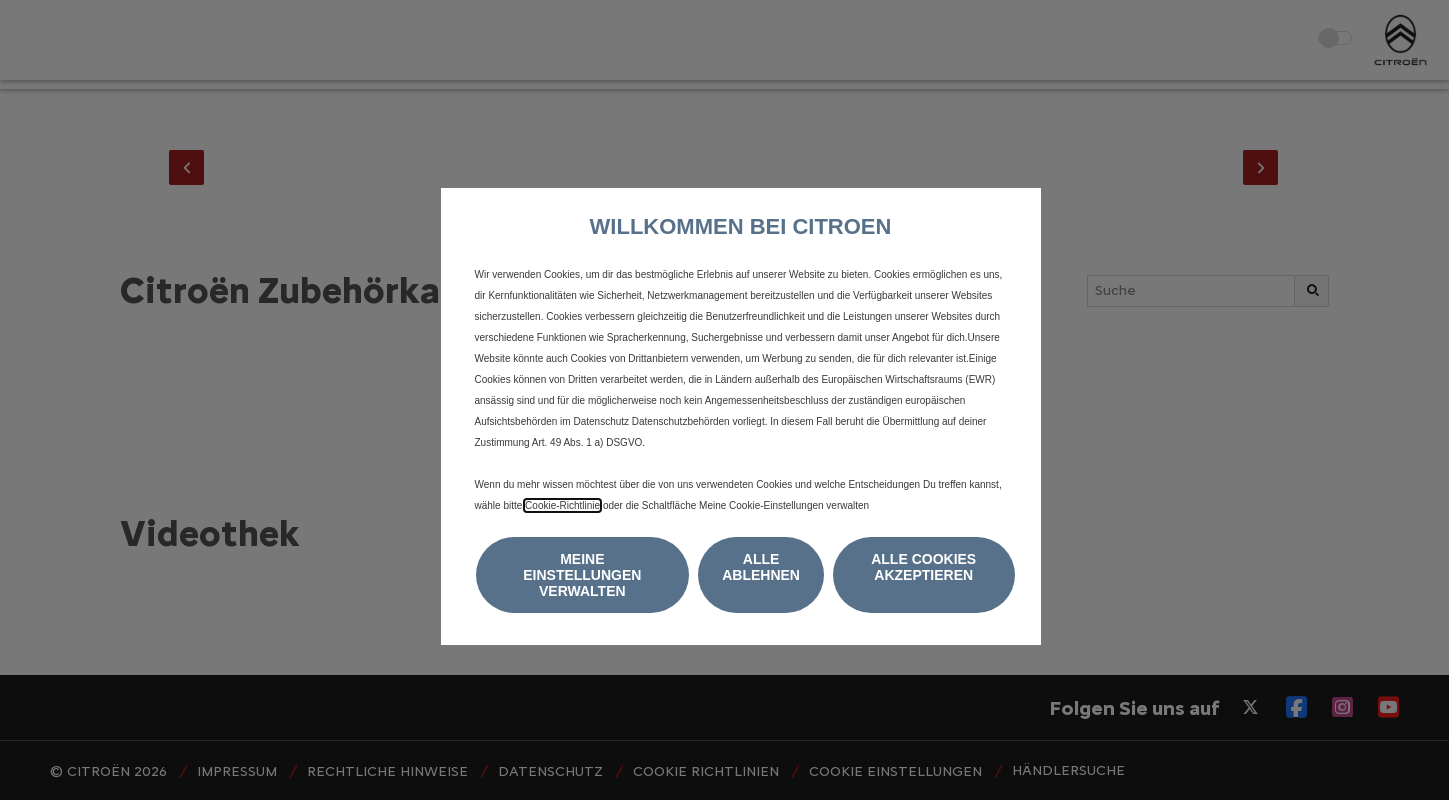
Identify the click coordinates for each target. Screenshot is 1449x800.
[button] (583, 575)
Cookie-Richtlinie (562, 505)
